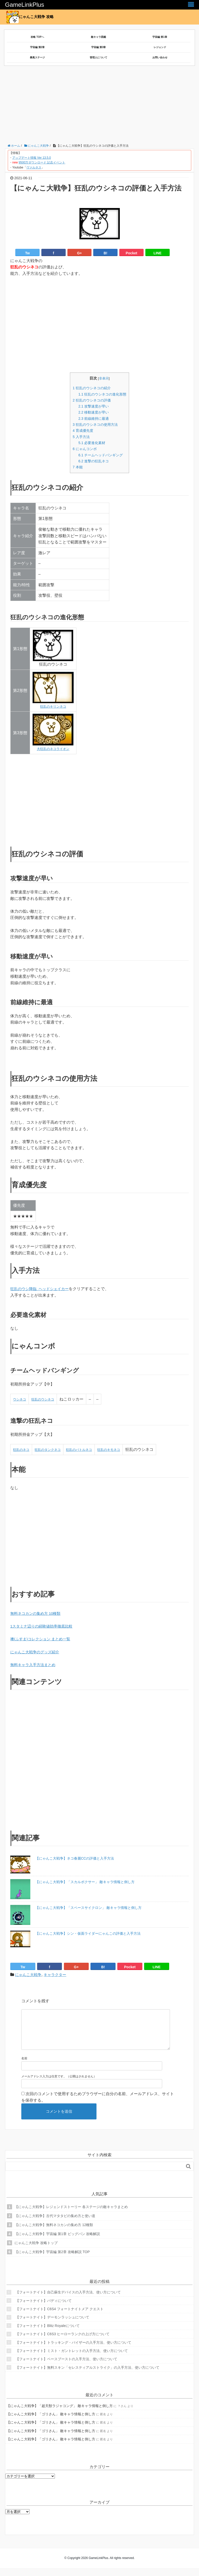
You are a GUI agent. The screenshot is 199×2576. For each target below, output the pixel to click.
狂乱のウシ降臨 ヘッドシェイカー (41, 1289)
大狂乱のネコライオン (53, 748)
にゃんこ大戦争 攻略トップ (36, 2251)
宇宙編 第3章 (98, 47)
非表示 (103, 378)
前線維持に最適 (93, 418)
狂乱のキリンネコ (53, 706)
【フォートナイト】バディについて (44, 2309)
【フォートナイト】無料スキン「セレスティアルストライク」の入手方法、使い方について (87, 2375)
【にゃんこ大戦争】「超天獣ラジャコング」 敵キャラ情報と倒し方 (60, 2414)
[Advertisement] (102, 106)
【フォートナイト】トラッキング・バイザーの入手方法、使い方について (73, 2350)
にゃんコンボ (84, 449)
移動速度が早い (93, 412)
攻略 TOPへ (37, 37)
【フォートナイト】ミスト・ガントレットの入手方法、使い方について (72, 2359)
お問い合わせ (159, 57)
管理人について (98, 57)
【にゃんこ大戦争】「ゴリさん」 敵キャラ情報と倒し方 (51, 2422)
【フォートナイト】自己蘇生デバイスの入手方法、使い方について (68, 2300)
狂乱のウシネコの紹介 (91, 388)
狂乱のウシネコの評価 (91, 400)
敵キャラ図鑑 (98, 37)
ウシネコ (21, 1399)
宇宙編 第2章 (37, 47)
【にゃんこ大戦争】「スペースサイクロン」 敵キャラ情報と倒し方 (88, 1908)
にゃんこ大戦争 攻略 (31, 17)
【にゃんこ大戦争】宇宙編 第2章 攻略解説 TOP (52, 2260)
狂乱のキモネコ (127, 1449)
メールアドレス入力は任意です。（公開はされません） (58, 2084)
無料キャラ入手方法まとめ (34, 1665)
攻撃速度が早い (93, 406)
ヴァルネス (33, 167)
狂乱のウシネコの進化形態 (102, 394)
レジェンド (160, 47)
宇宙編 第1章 (159, 37)
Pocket (131, 253)
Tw (27, 253)
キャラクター (57, 1974)
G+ (79, 253)
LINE (157, 253)
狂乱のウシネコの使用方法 (95, 424)
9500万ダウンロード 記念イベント (42, 162)
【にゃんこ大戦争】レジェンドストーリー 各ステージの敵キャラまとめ (71, 2215)
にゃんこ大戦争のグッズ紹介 (36, 1652)
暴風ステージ (37, 57)
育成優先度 (82, 430)
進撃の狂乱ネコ (93, 461)
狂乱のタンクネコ (54, 1449)
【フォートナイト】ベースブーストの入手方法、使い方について (66, 2367)
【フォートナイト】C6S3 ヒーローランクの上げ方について (63, 2342)
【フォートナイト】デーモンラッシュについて (52, 2325)
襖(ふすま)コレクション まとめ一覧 (42, 1639)
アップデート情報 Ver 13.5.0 (31, 157)
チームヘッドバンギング (100, 455)
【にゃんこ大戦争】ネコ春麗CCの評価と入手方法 (74, 1858)
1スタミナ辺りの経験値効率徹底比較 (43, 1626)
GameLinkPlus (24, 4)
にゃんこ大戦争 (29, 1974)
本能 (76, 467)
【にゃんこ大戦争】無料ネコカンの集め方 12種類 (54, 2233)
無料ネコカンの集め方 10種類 (37, 1613)
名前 (24, 2066)
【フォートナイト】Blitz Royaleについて (48, 2334)
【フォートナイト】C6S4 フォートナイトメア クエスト (60, 2317)
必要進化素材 (91, 443)
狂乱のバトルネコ (92, 1449)
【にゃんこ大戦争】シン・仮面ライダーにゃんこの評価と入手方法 (88, 1933)
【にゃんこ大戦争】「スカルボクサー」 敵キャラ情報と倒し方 (85, 1882)
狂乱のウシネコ (48, 1399)
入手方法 (80, 437)
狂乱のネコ (23, 1449)
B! (105, 253)
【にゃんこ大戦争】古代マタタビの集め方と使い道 (55, 2224)
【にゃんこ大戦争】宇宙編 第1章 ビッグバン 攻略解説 (57, 2242)
